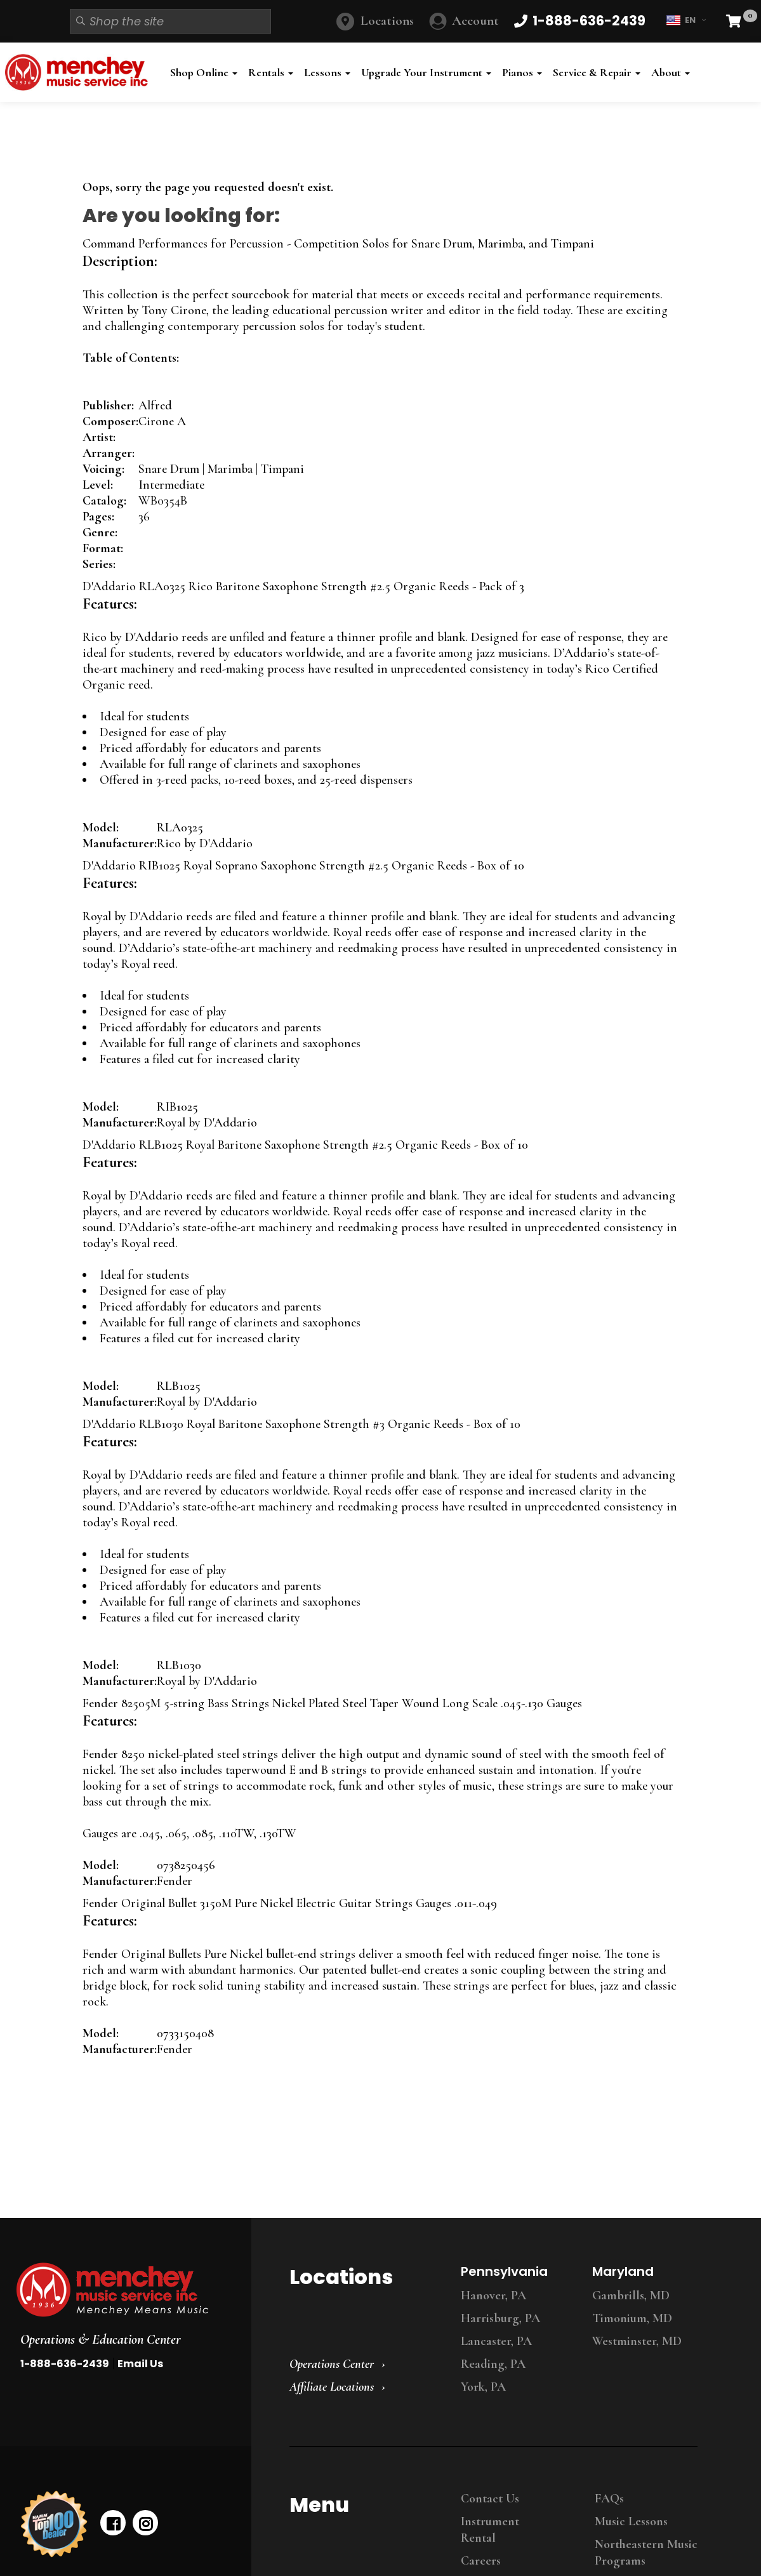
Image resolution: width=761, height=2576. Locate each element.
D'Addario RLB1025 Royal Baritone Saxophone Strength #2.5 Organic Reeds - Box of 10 (305, 1145)
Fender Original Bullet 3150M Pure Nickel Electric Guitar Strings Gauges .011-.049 (290, 1903)
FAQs (609, 2498)
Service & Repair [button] (596, 72)
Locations (387, 21)
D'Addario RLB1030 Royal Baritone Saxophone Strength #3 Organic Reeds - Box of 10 (301, 1424)
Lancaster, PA (496, 2341)
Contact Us (490, 2498)
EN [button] (686, 20)
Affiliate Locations (331, 2386)
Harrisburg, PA (500, 2318)
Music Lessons (631, 2521)
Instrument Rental (490, 2530)
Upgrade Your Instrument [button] (426, 72)
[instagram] (145, 2522)
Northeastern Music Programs (646, 2552)
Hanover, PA (493, 2295)
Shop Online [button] (203, 72)
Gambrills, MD (631, 2295)
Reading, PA (493, 2364)
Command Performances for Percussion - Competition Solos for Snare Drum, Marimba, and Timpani (338, 243)
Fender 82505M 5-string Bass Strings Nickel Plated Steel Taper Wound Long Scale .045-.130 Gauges (332, 1703)
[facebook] (113, 2522)
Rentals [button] (270, 72)
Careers (481, 2560)
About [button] (670, 72)
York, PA (483, 2386)
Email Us (140, 2363)
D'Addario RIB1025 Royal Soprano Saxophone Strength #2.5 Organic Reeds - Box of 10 (303, 865)
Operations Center (331, 2364)
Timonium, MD (632, 2318)
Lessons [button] (327, 72)
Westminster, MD (637, 2341)
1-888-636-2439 (64, 2363)
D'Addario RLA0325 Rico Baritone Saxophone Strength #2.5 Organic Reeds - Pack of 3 (303, 586)
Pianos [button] (522, 72)
